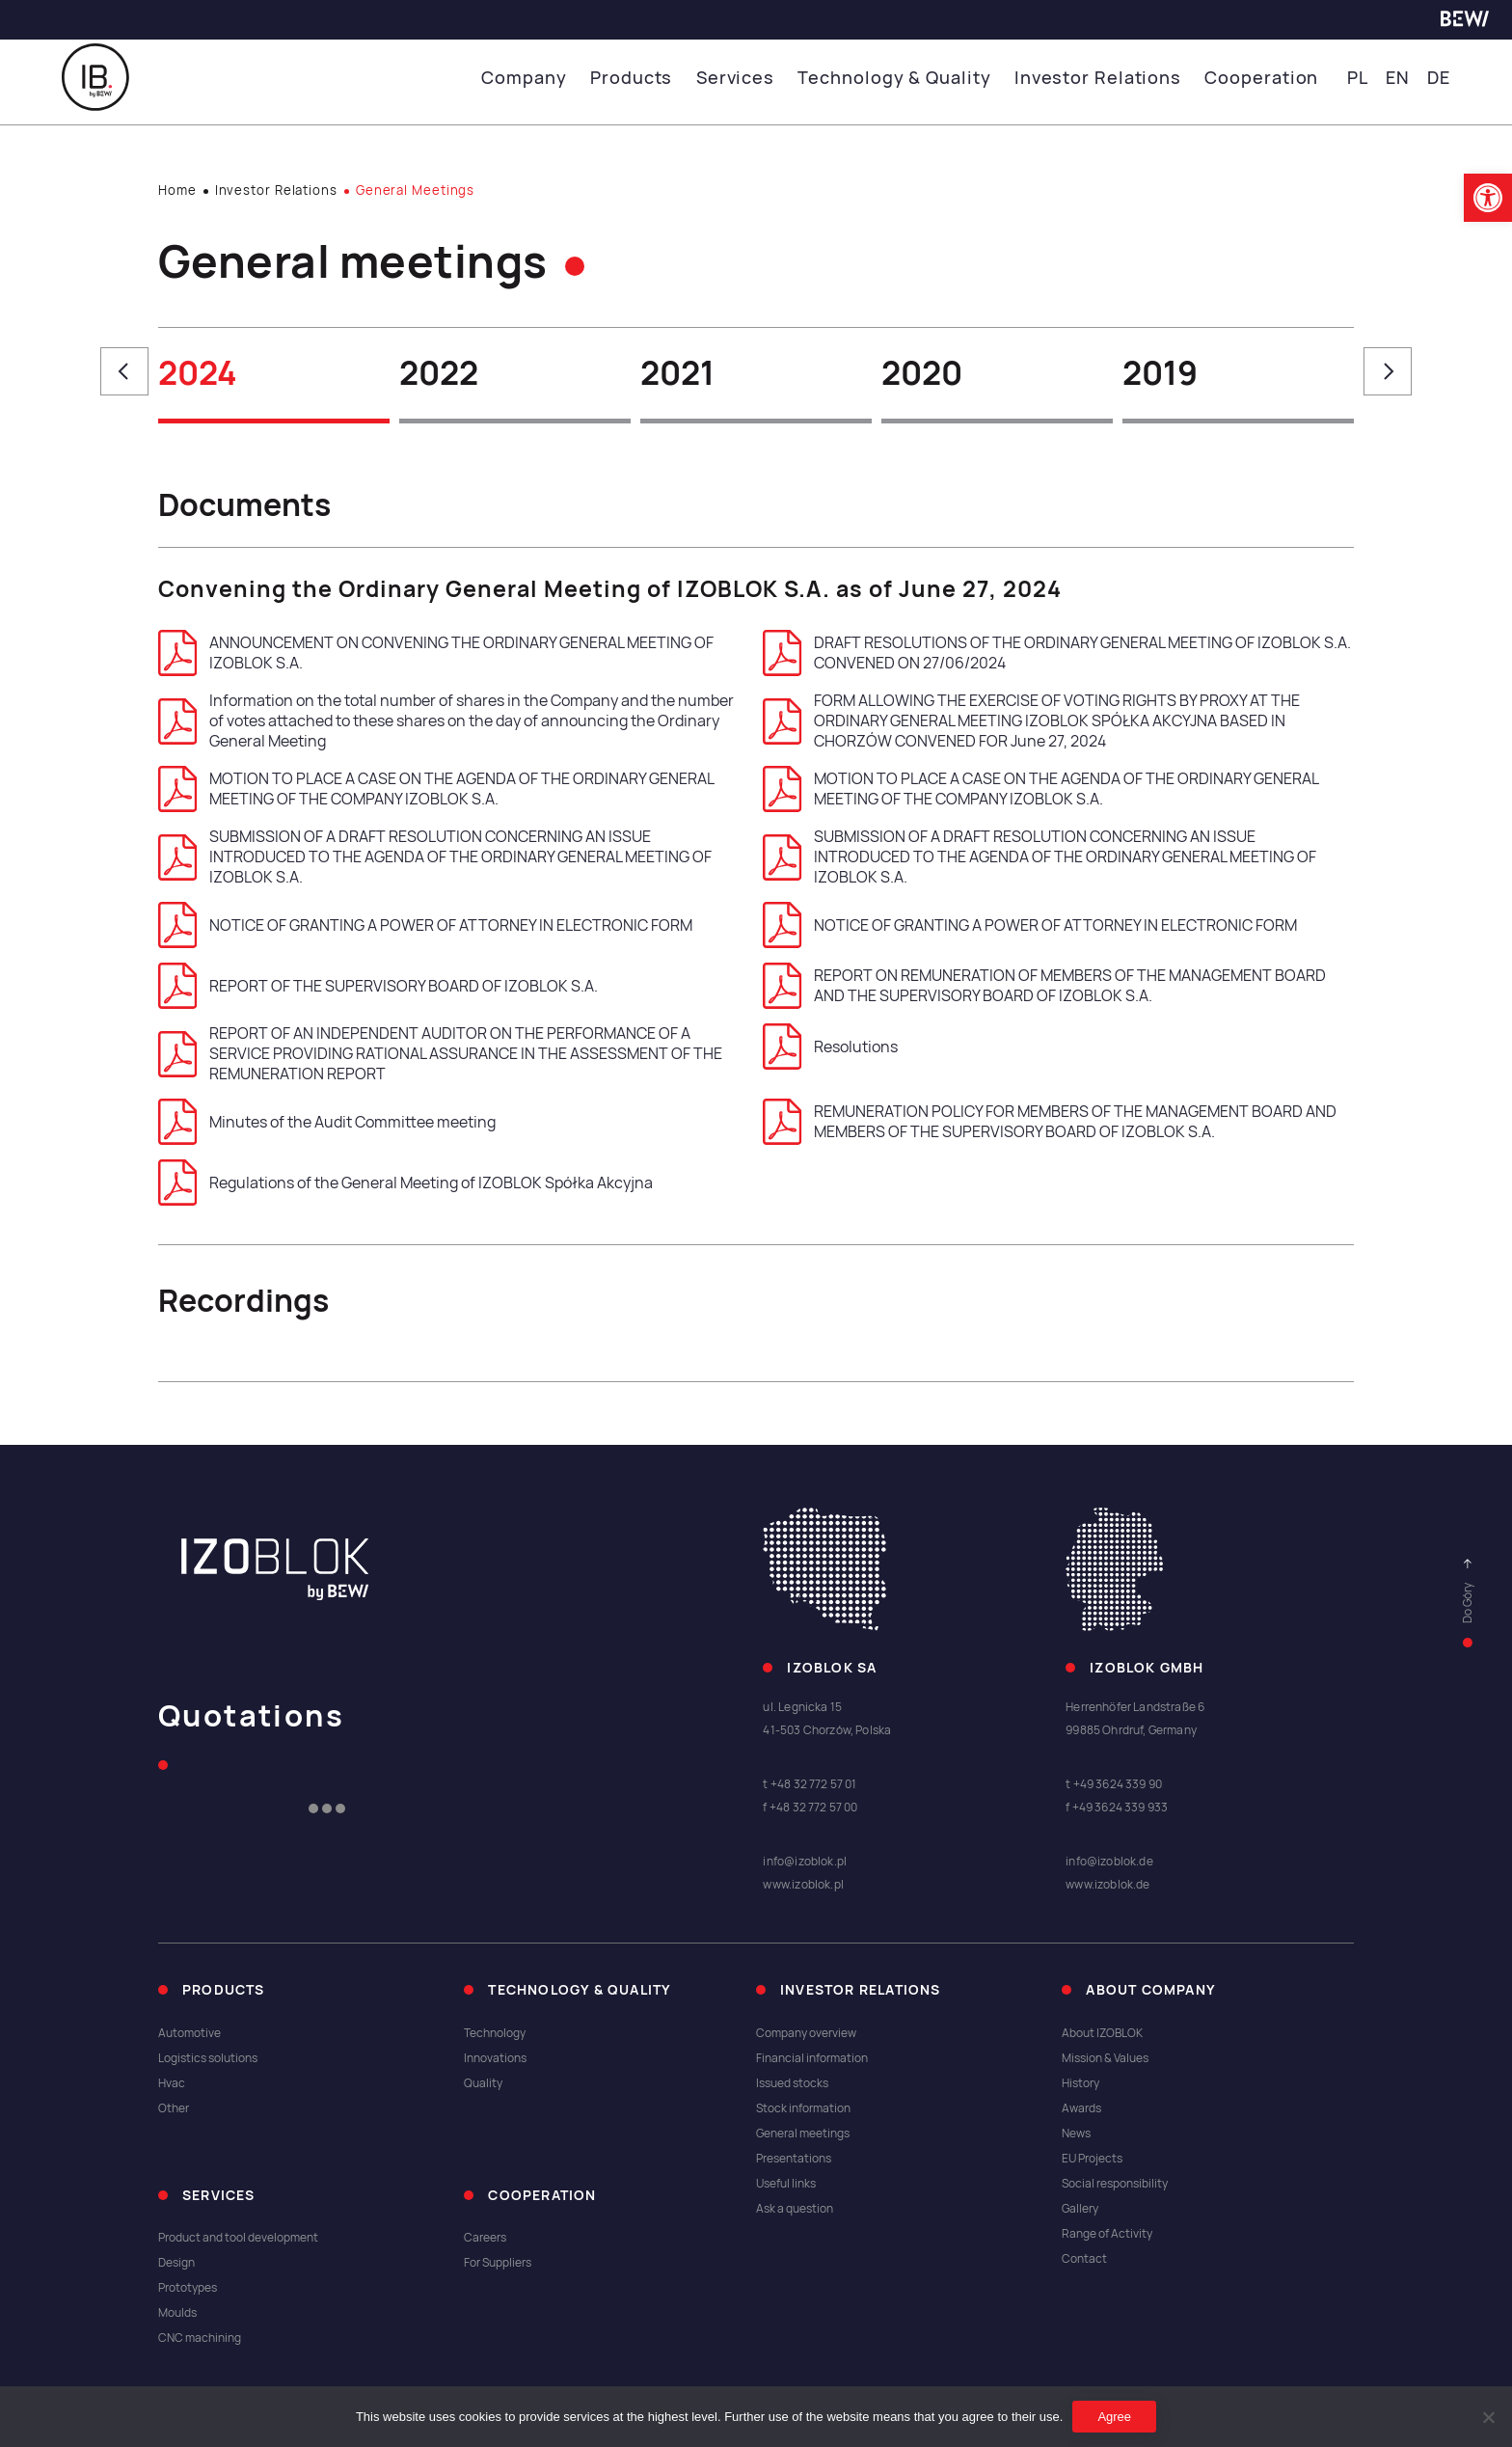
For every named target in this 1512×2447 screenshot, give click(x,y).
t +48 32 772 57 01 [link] (809, 1784)
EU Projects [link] (1092, 2158)
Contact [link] (1084, 2259)
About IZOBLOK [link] (1102, 2033)
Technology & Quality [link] (904, 78)
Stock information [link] (803, 2108)
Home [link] (177, 190)
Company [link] (542, 78)
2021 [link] (677, 372)
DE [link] (1438, 78)
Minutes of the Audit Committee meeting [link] (327, 1122)
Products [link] (647, 78)
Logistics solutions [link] (207, 2058)
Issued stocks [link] (792, 2083)
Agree (1114, 2416)
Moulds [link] (177, 2313)
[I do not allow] (1488, 2417)
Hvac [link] (171, 2083)
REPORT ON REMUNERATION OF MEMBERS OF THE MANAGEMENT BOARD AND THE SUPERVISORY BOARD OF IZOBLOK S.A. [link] (1044, 986)
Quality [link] (483, 2083)
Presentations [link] (793, 2158)
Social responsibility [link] (1115, 2183)
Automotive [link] (189, 2033)
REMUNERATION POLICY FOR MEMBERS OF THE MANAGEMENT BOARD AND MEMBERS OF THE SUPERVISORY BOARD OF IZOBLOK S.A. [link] (1049, 1122)
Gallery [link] (1080, 2208)
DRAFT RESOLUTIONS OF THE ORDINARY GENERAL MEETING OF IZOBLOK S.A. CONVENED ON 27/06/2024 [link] (1057, 653)
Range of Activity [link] (1107, 2234)
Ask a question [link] (794, 2208)
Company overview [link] (806, 2033)
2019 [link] (1160, 372)
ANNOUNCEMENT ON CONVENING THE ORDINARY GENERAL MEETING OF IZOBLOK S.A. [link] (436, 653)
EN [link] (1398, 78)
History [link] (1080, 2083)
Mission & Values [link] (1105, 2058)
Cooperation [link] (1263, 78)
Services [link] (749, 78)
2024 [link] (197, 372)
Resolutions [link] (830, 1046)
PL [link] (1356, 78)
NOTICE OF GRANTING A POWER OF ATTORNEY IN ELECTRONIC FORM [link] (425, 925)
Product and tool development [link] (238, 2237)
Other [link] (173, 2108)
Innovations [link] (495, 2058)
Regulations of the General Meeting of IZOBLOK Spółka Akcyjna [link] (405, 1182)
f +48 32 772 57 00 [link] (810, 1807)
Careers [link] (485, 2237)
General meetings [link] (803, 2133)
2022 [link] (438, 372)
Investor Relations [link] (1103, 78)
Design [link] (176, 2262)
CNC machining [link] (199, 2338)
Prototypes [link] (187, 2288)
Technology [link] (495, 2033)
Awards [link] (1081, 2108)
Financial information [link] (812, 2058)
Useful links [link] (786, 2183)
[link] (1488, 198)
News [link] (1076, 2133)
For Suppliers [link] (497, 2262)
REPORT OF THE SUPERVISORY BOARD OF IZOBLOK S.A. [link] (378, 986)
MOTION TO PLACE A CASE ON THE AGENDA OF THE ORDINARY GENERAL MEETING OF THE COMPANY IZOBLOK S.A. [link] (436, 789)
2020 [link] (921, 372)
